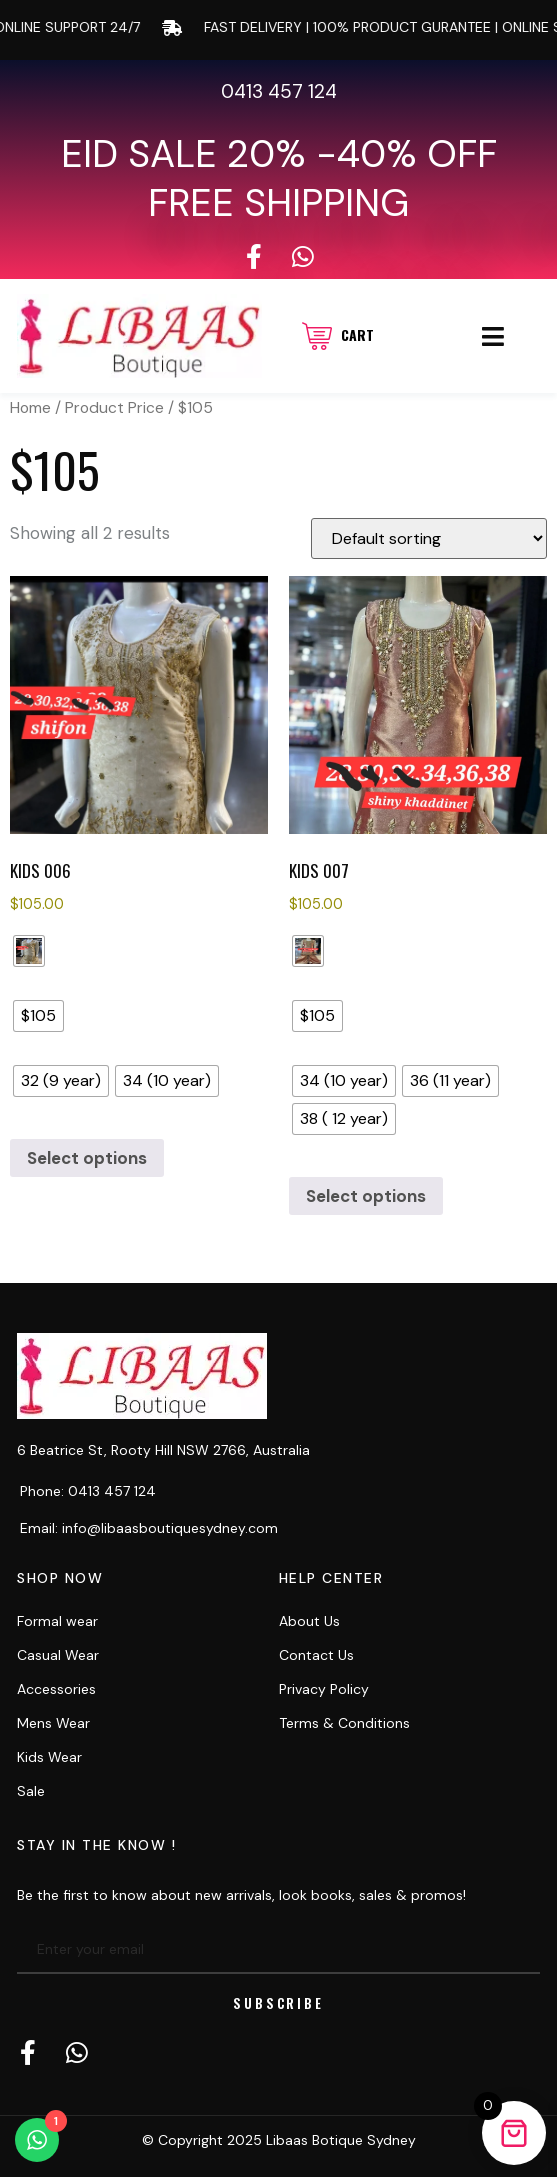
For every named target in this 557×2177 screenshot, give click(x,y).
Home (30, 407)
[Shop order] (429, 538)
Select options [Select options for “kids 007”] (366, 1196)
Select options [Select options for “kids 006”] (87, 1158)
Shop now (60, 1578)
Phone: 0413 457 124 (88, 1491)
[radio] (29, 951)
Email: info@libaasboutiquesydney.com (149, 1528)
